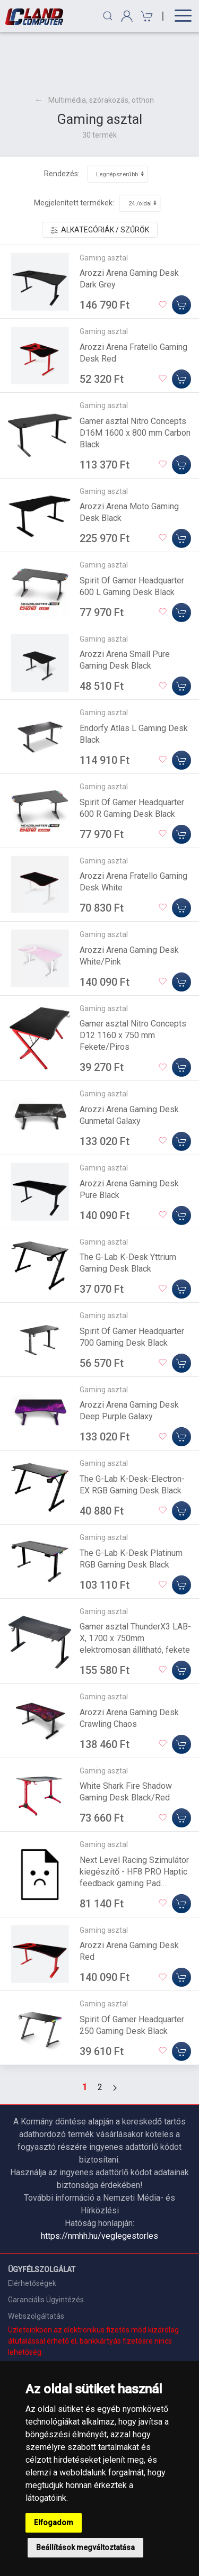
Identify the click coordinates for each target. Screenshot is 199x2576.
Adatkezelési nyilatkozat (49, 2358)
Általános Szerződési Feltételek (61, 2341)
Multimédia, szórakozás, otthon (101, 48)
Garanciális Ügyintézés (46, 2248)
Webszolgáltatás (36, 2264)
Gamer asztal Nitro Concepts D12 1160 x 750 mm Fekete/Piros (133, 984)
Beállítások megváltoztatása (85, 2547)
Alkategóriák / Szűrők (99, 178)
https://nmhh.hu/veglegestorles (99, 2184)
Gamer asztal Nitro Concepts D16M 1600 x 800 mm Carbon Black (135, 381)
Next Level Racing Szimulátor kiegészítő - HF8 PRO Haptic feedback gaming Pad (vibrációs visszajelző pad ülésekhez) (134, 1832)
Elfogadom (53, 2522)
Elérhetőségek (32, 2232)
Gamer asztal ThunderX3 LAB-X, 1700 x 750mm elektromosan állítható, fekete (135, 1587)
